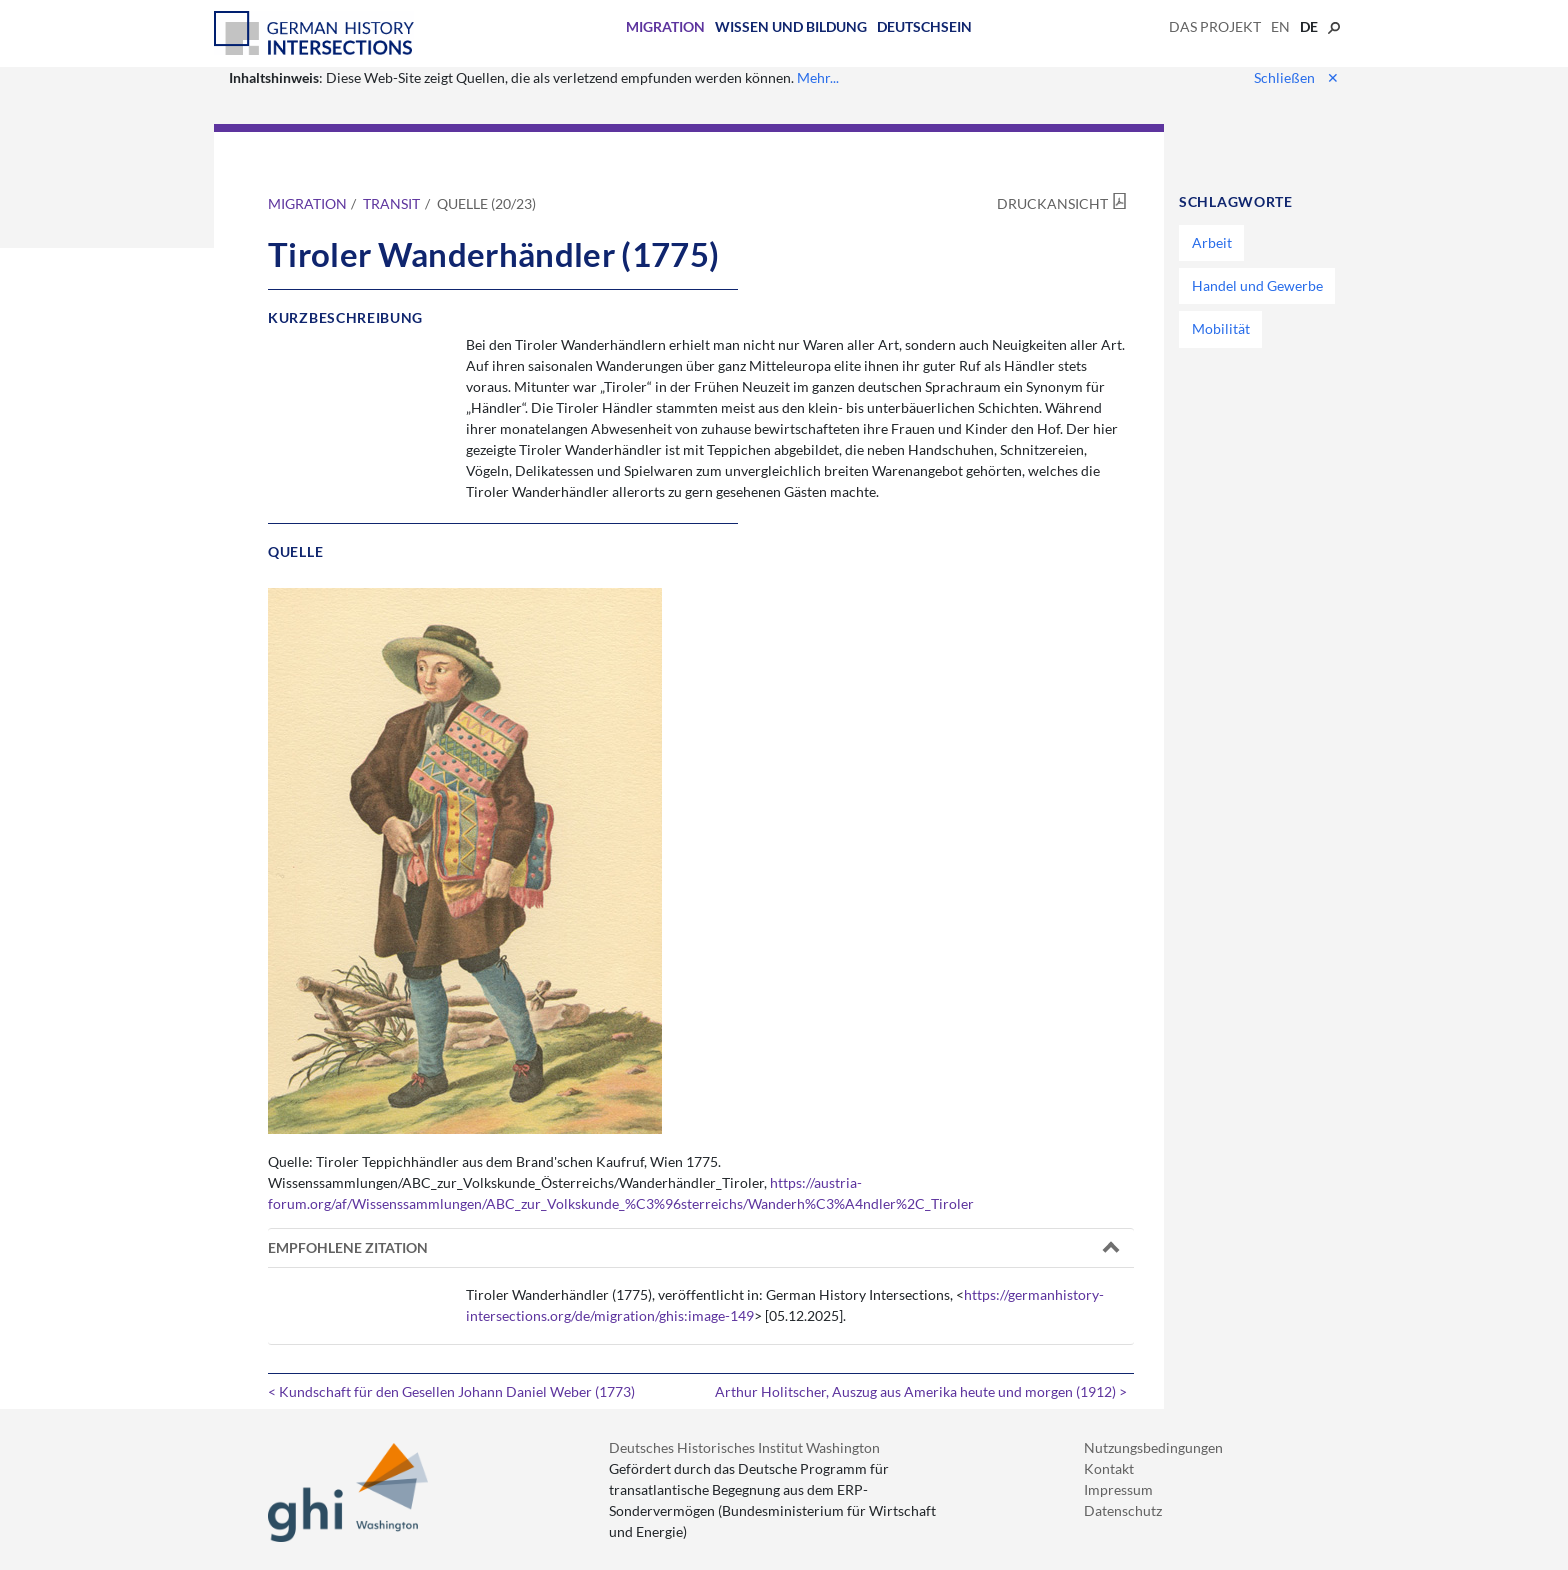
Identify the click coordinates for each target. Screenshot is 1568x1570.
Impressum (1118, 1489)
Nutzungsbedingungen (1153, 1447)
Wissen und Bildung (791, 26)
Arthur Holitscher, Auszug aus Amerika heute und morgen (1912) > (921, 1391)
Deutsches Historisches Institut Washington (744, 1447)
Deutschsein (924, 26)
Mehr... (818, 77)
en (1280, 26)
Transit (391, 203)
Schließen (1296, 77)
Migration (665, 26)
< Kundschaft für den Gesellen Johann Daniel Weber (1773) (451, 1391)
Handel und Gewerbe (1257, 285)
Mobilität (1221, 328)
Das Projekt (1215, 26)
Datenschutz (1123, 1510)
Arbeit (1212, 242)
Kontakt (1109, 1468)
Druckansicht (1052, 203)
